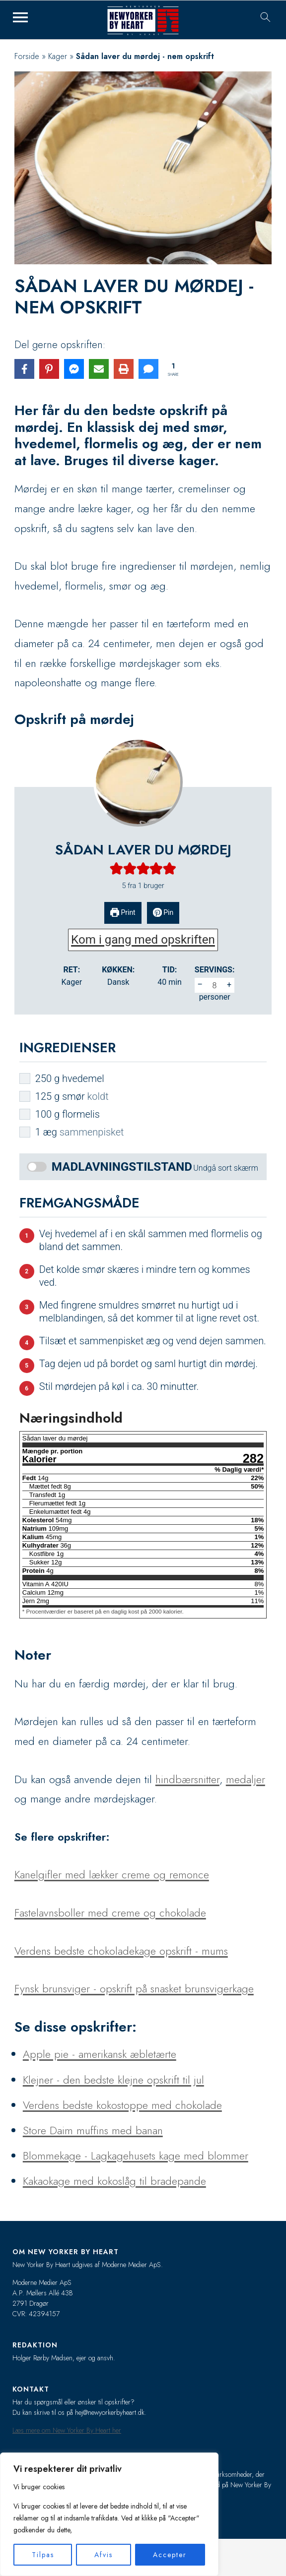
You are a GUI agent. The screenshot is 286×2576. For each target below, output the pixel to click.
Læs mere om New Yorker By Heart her (66, 2430)
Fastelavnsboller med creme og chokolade (110, 1912)
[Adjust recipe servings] (214, 985)
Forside (26, 56)
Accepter (170, 2555)
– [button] (200, 984)
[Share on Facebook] (24, 369)
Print (123, 912)
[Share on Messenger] (74, 369)
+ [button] (229, 984)
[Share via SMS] (148, 369)
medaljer (245, 1779)
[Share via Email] (99, 369)
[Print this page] (124, 369)
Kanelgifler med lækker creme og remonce (111, 1874)
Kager (57, 56)
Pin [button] (163, 912)
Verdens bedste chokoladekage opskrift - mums (121, 1951)
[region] (109, 2514)
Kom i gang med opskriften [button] (143, 940)
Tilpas (43, 2555)
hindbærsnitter (187, 1779)
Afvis (103, 2555)
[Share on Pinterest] (49, 369)
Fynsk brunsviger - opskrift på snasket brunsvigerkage (134, 1988)
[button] (116, 869)
